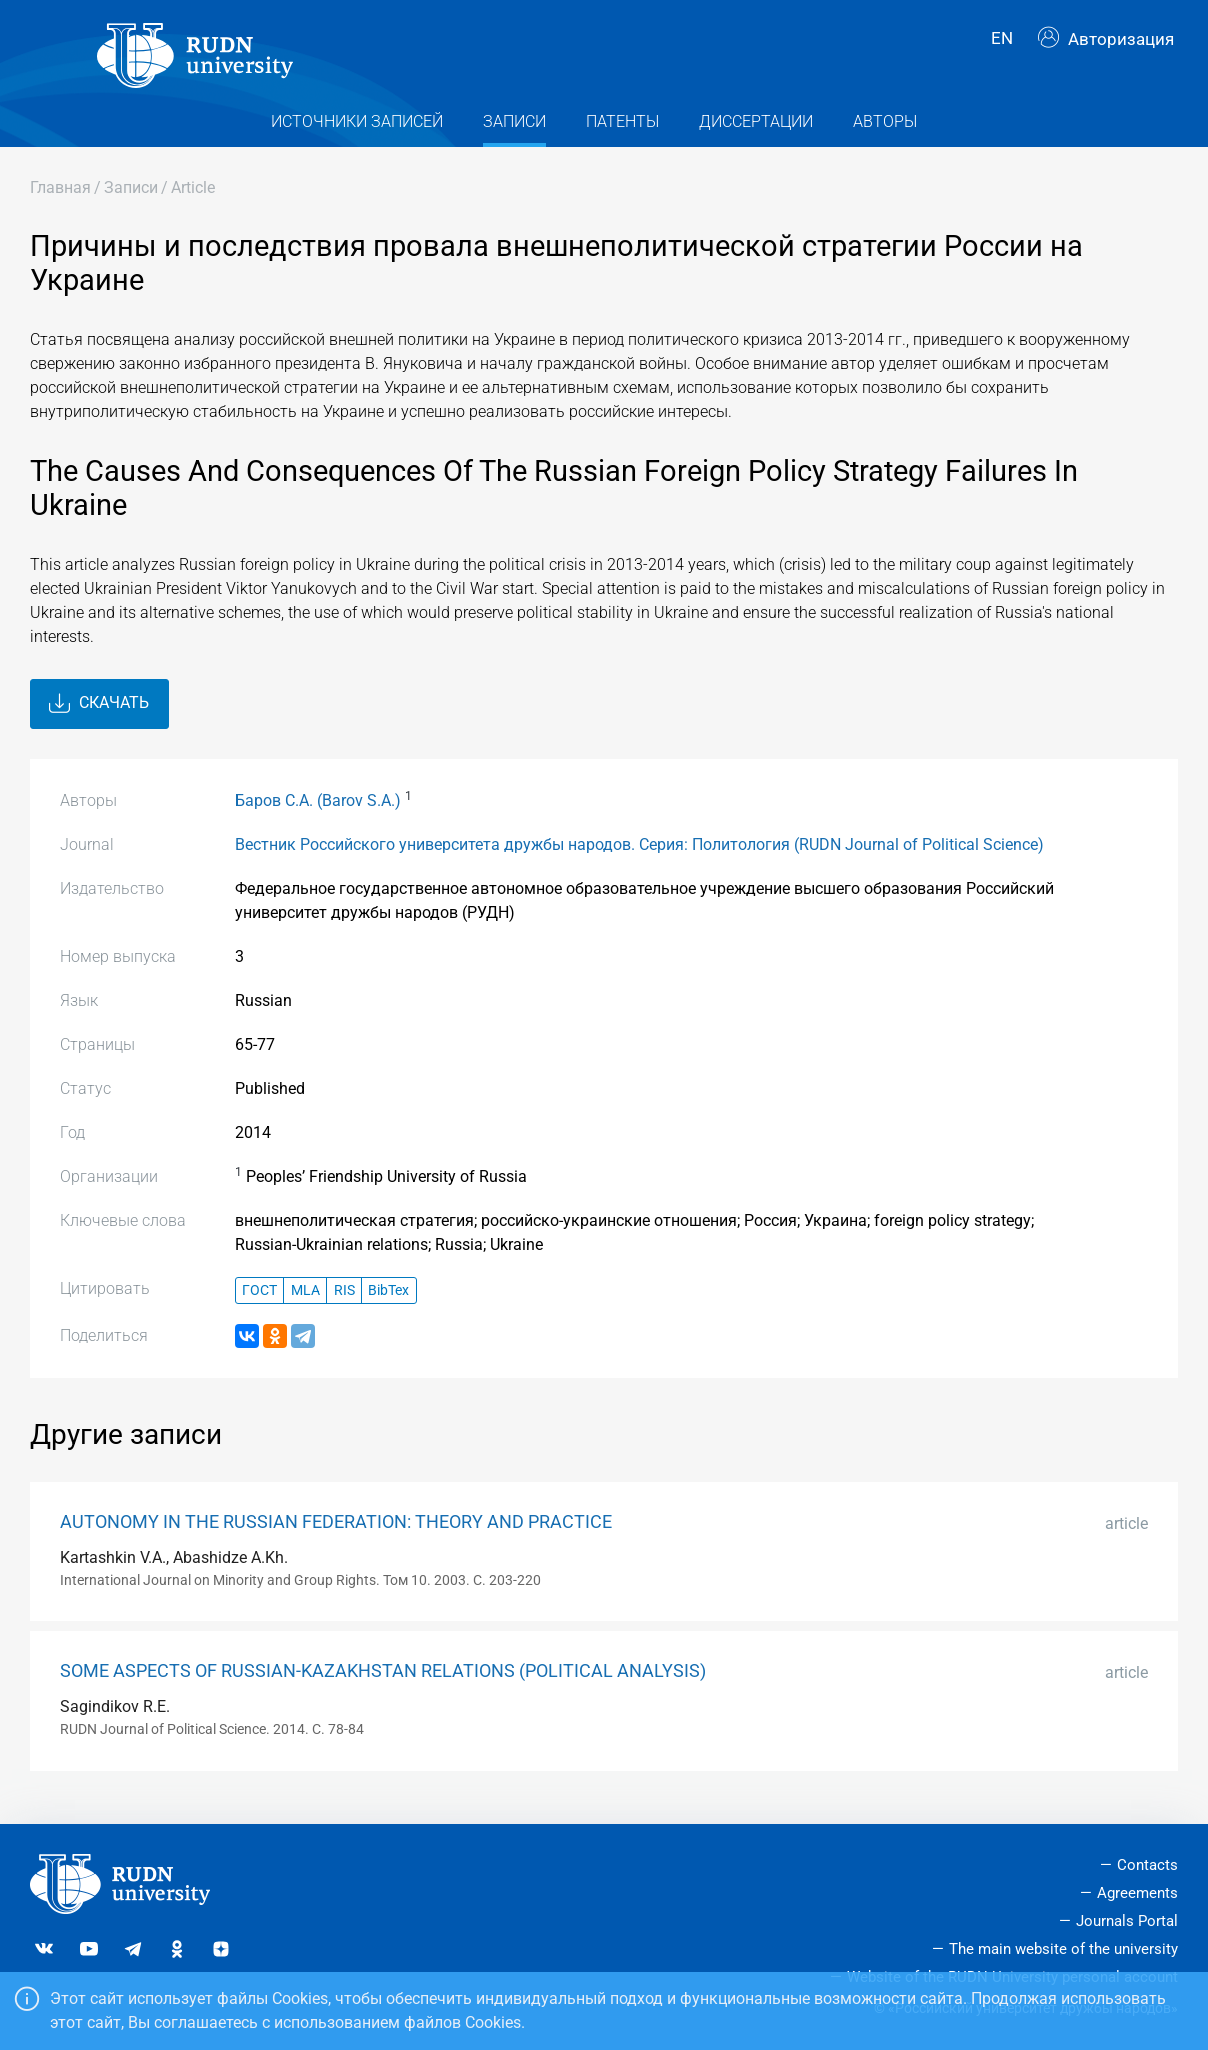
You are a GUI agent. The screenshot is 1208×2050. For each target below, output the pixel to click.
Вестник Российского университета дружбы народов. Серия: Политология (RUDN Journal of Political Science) (639, 858)
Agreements (1137, 1893)
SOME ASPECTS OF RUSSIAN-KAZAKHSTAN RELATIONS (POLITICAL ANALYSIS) (383, 1685)
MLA (305, 1303)
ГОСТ (259, 1303)
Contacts (1147, 1865)
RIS (344, 1303)
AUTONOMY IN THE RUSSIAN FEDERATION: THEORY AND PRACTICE (336, 1535)
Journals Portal (1127, 1921)
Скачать (99, 717)
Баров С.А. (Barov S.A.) (318, 814)
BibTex (388, 1303)
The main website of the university (1063, 1949)
